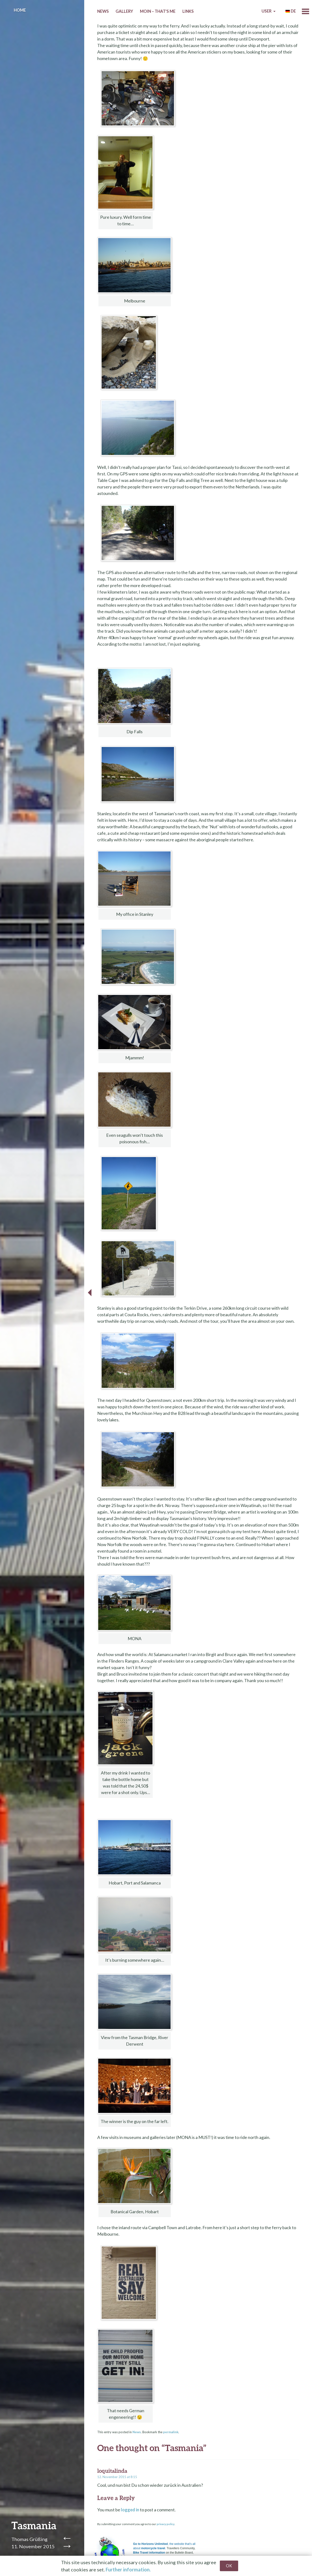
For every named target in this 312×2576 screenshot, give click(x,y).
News (103, 11)
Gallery (124, 11)
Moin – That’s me (157, 11)
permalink (170, 2432)
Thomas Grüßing (29, 2539)
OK (229, 2565)
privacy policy (165, 2524)
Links (188, 11)
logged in (130, 2509)
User (266, 11)
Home (20, 10)
